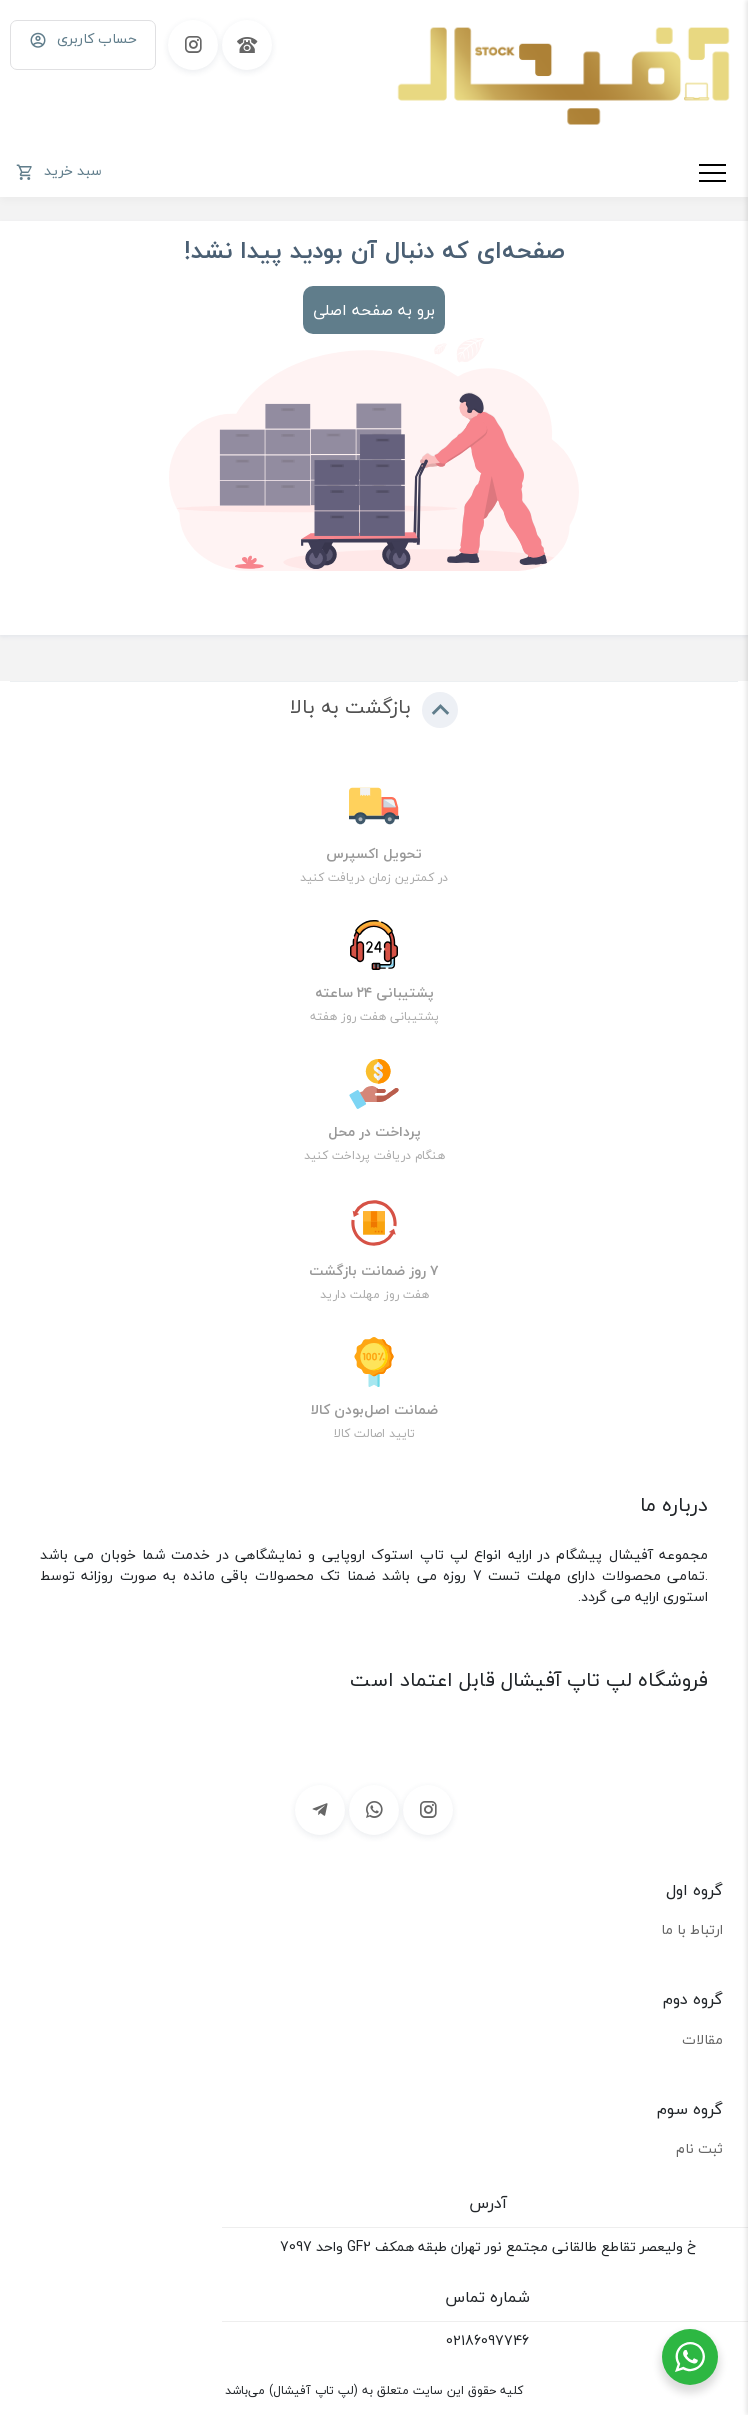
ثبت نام (699, 2148)
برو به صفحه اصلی (374, 310)
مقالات (702, 2039)
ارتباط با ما (692, 1929)
